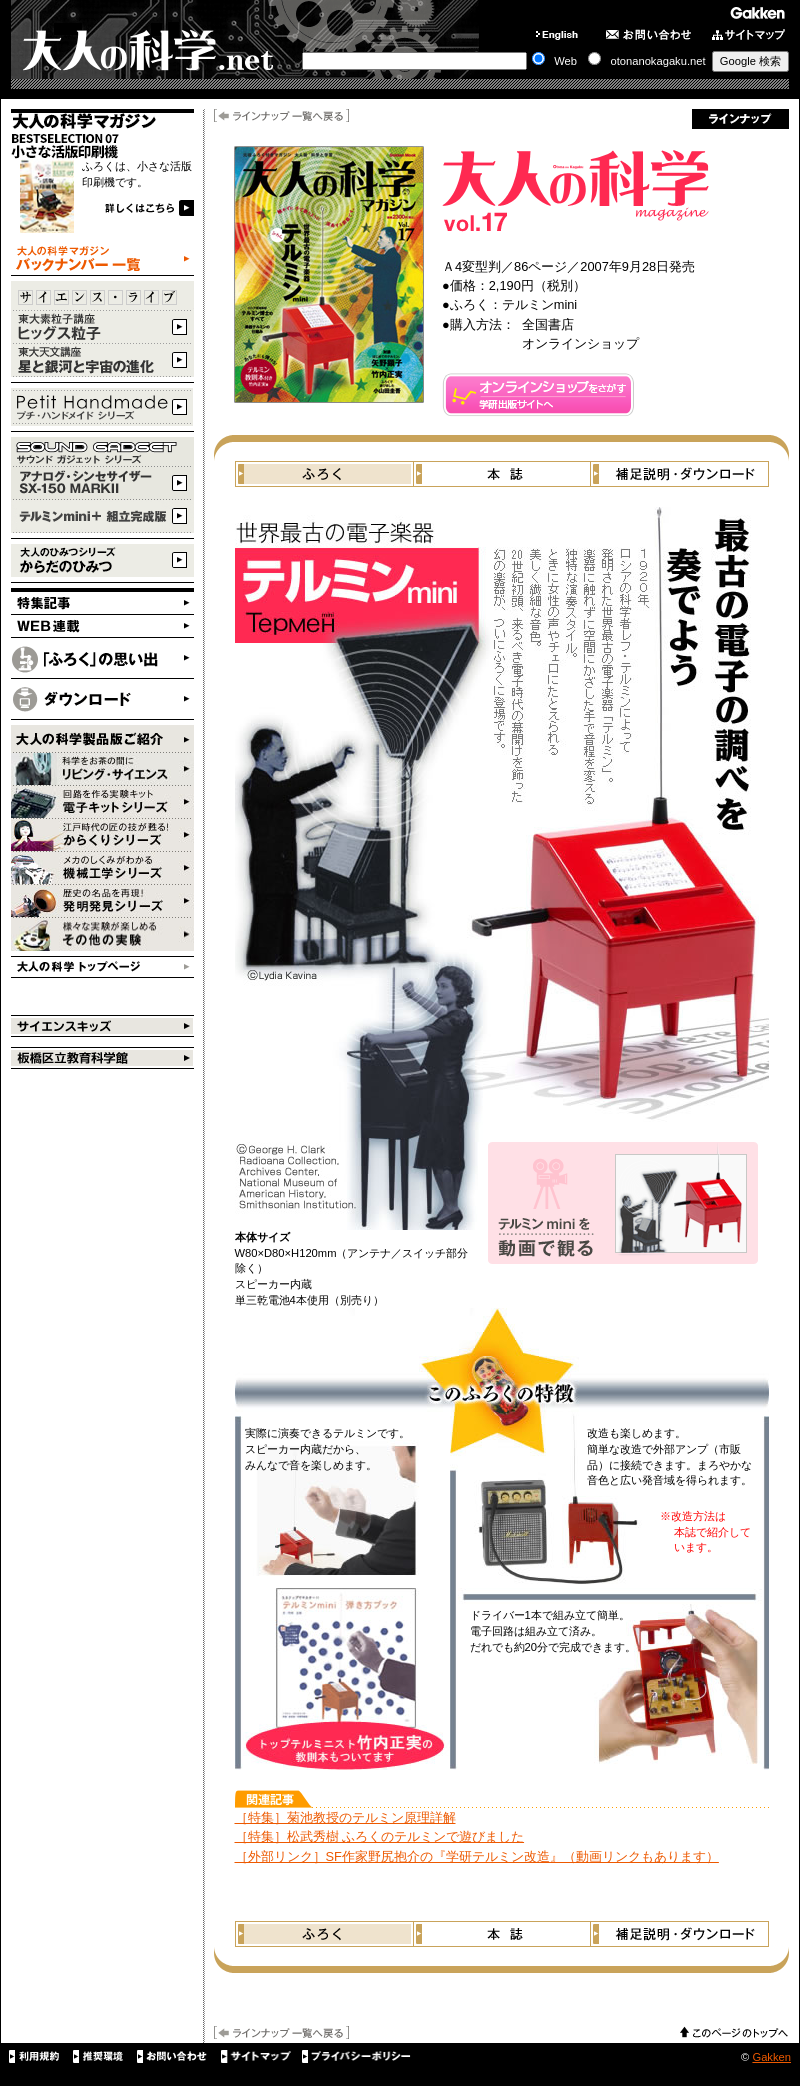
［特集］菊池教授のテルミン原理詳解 (345, 1817)
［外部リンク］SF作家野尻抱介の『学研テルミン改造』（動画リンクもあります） (477, 1856)
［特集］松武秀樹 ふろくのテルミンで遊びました (380, 1836)
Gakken (771, 2057)
